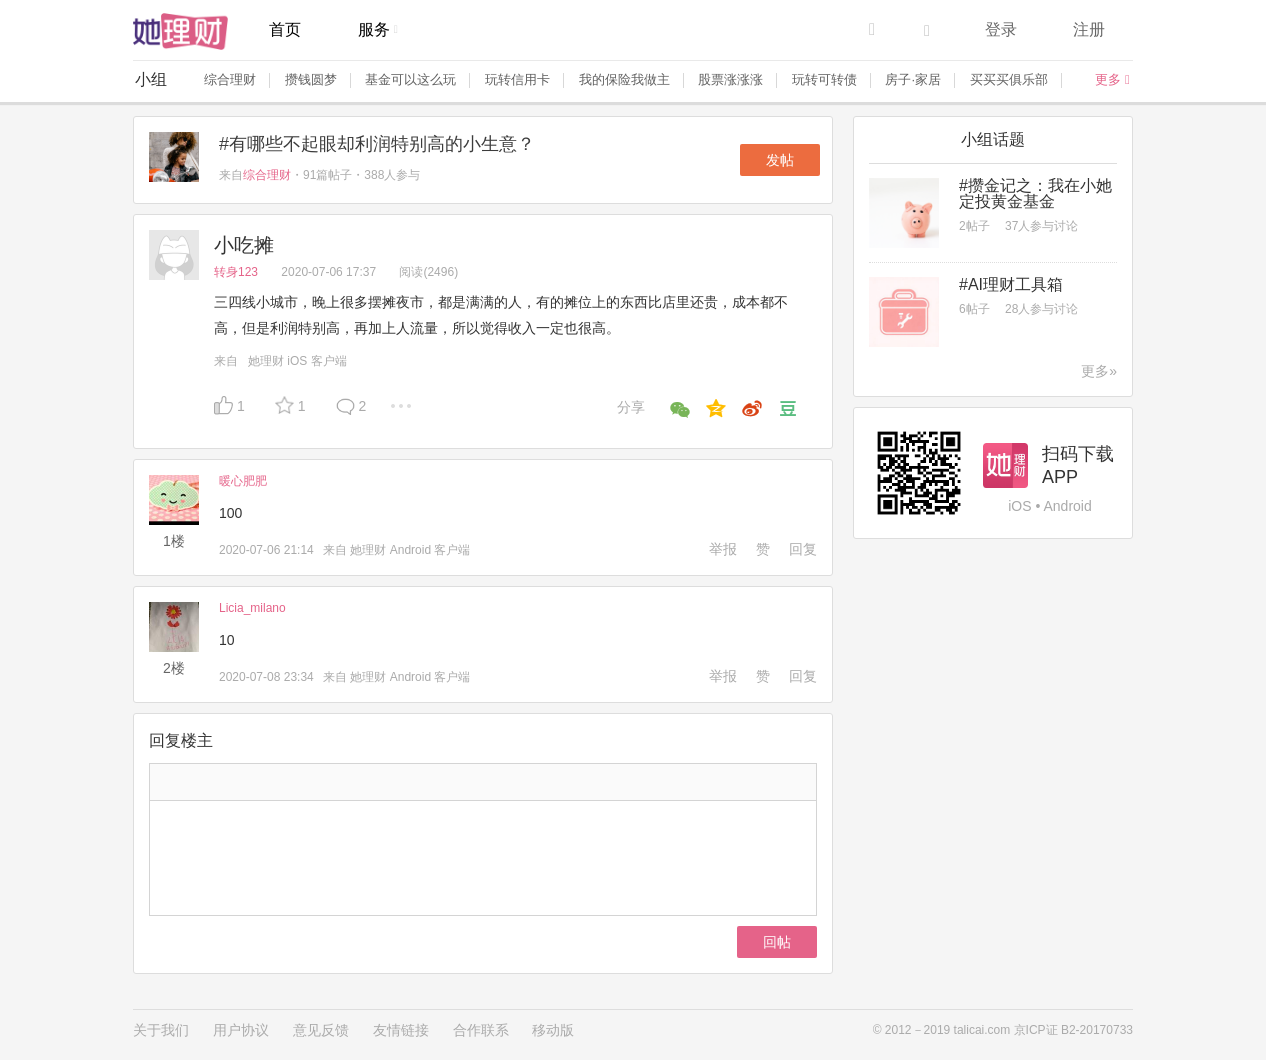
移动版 (553, 1030)
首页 (285, 29)
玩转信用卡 (517, 79)
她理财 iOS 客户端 (297, 361)
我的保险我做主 (624, 79)
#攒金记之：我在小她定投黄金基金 (1035, 193)
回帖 (777, 942)
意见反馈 (321, 1030)
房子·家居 (913, 79)
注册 (1089, 29)
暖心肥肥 (243, 481)
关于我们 (161, 1030)
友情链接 (401, 1030)
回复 (803, 549)
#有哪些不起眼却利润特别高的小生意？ (377, 144)
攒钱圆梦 (311, 79)
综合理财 (230, 79)
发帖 (780, 160)
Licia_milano (252, 608)
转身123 (237, 272)
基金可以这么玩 (410, 79)
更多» (1099, 371)
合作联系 (481, 1030)
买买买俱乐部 (1009, 79)
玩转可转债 (824, 79)
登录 (1001, 29)
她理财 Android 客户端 (410, 550)
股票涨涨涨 (730, 79)
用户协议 (241, 1030)
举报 (723, 549)
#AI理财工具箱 (1011, 284)
